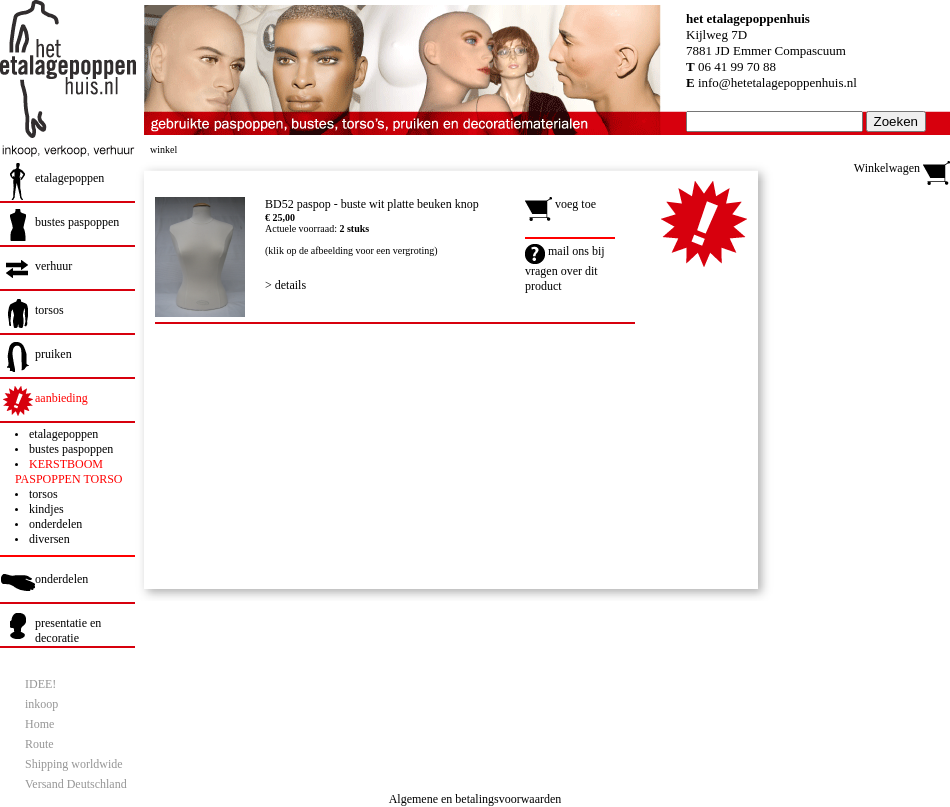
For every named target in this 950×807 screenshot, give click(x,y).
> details (285, 285)
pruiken (53, 354)
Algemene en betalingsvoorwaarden (475, 799)
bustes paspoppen (77, 222)
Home (39, 724)
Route (39, 744)
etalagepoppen (69, 178)
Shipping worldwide (74, 764)
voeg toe (560, 204)
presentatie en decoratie (68, 630)
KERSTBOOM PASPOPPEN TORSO (69, 471)
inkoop (41, 704)
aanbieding (61, 398)
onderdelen (55, 524)
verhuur (53, 266)
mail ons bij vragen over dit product (565, 268)
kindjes (46, 509)
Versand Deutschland (76, 784)
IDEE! (40, 684)
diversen (49, 539)
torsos (49, 310)
